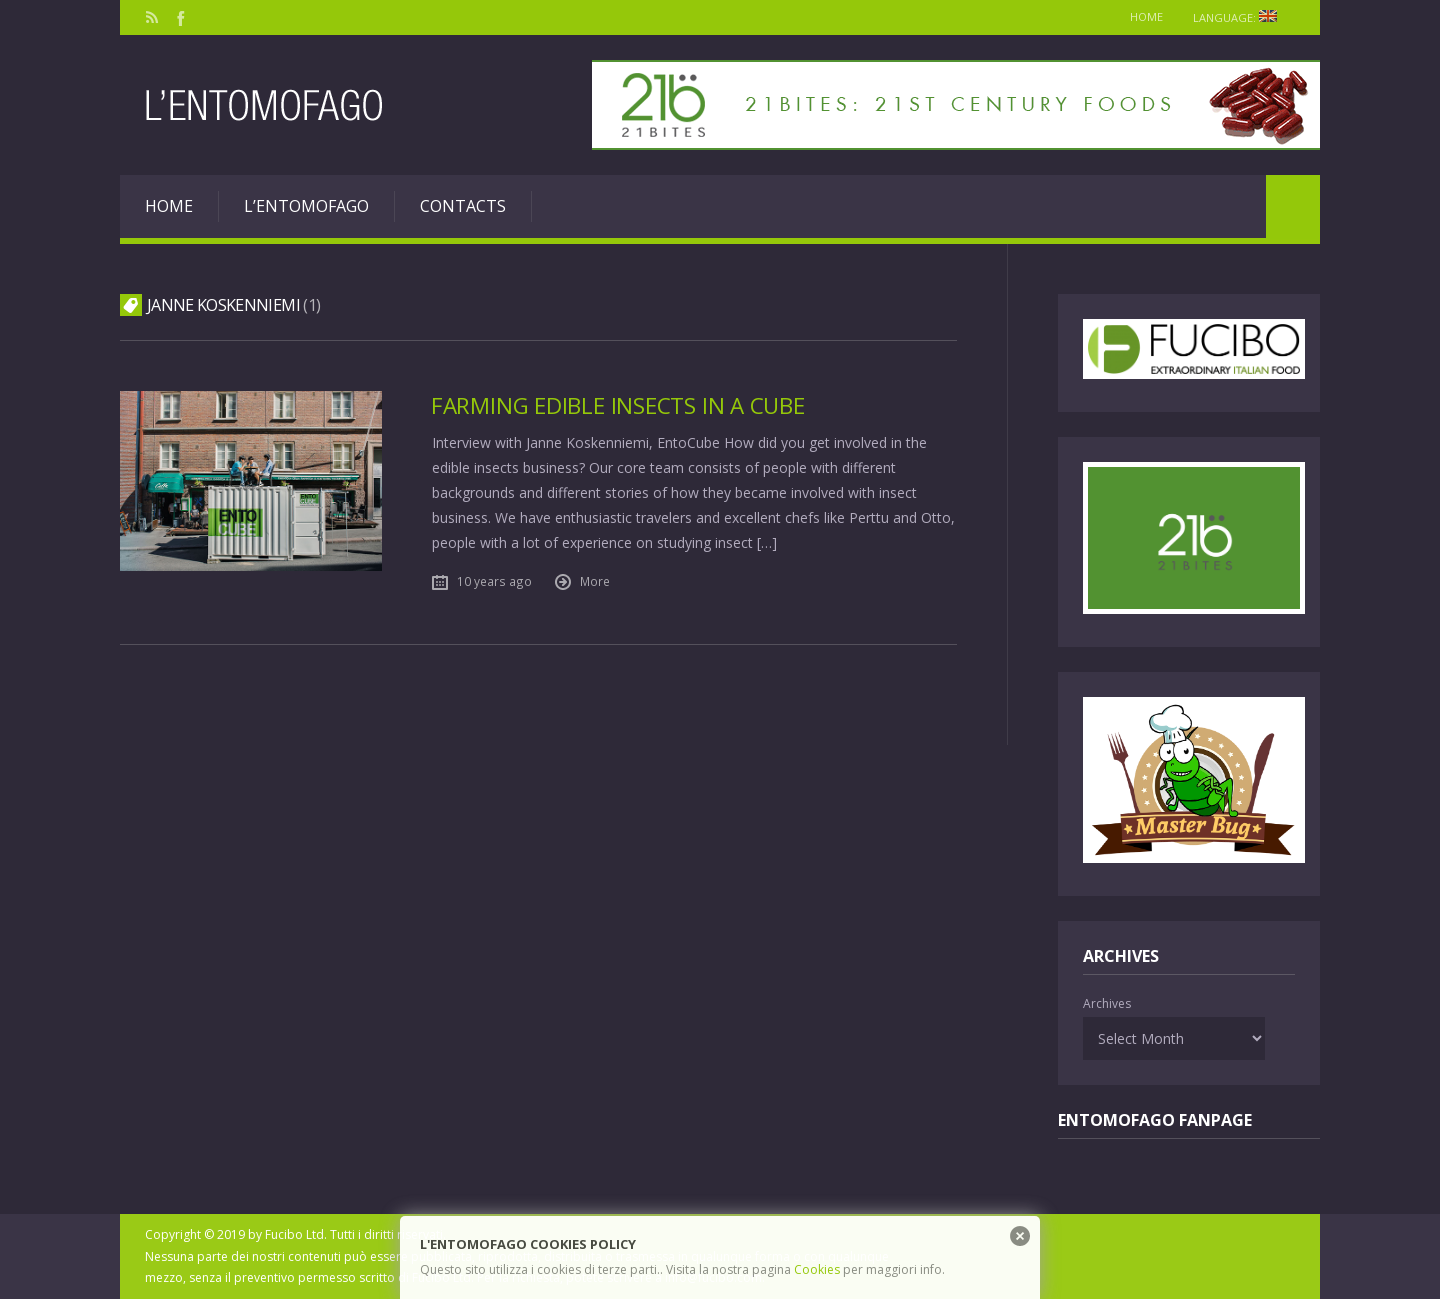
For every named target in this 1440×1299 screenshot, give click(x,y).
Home (1146, 16)
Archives (1107, 1003)
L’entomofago (306, 206)
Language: (1241, 17)
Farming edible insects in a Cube (618, 405)
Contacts (463, 206)
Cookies (817, 1269)
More (595, 581)
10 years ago (494, 581)
